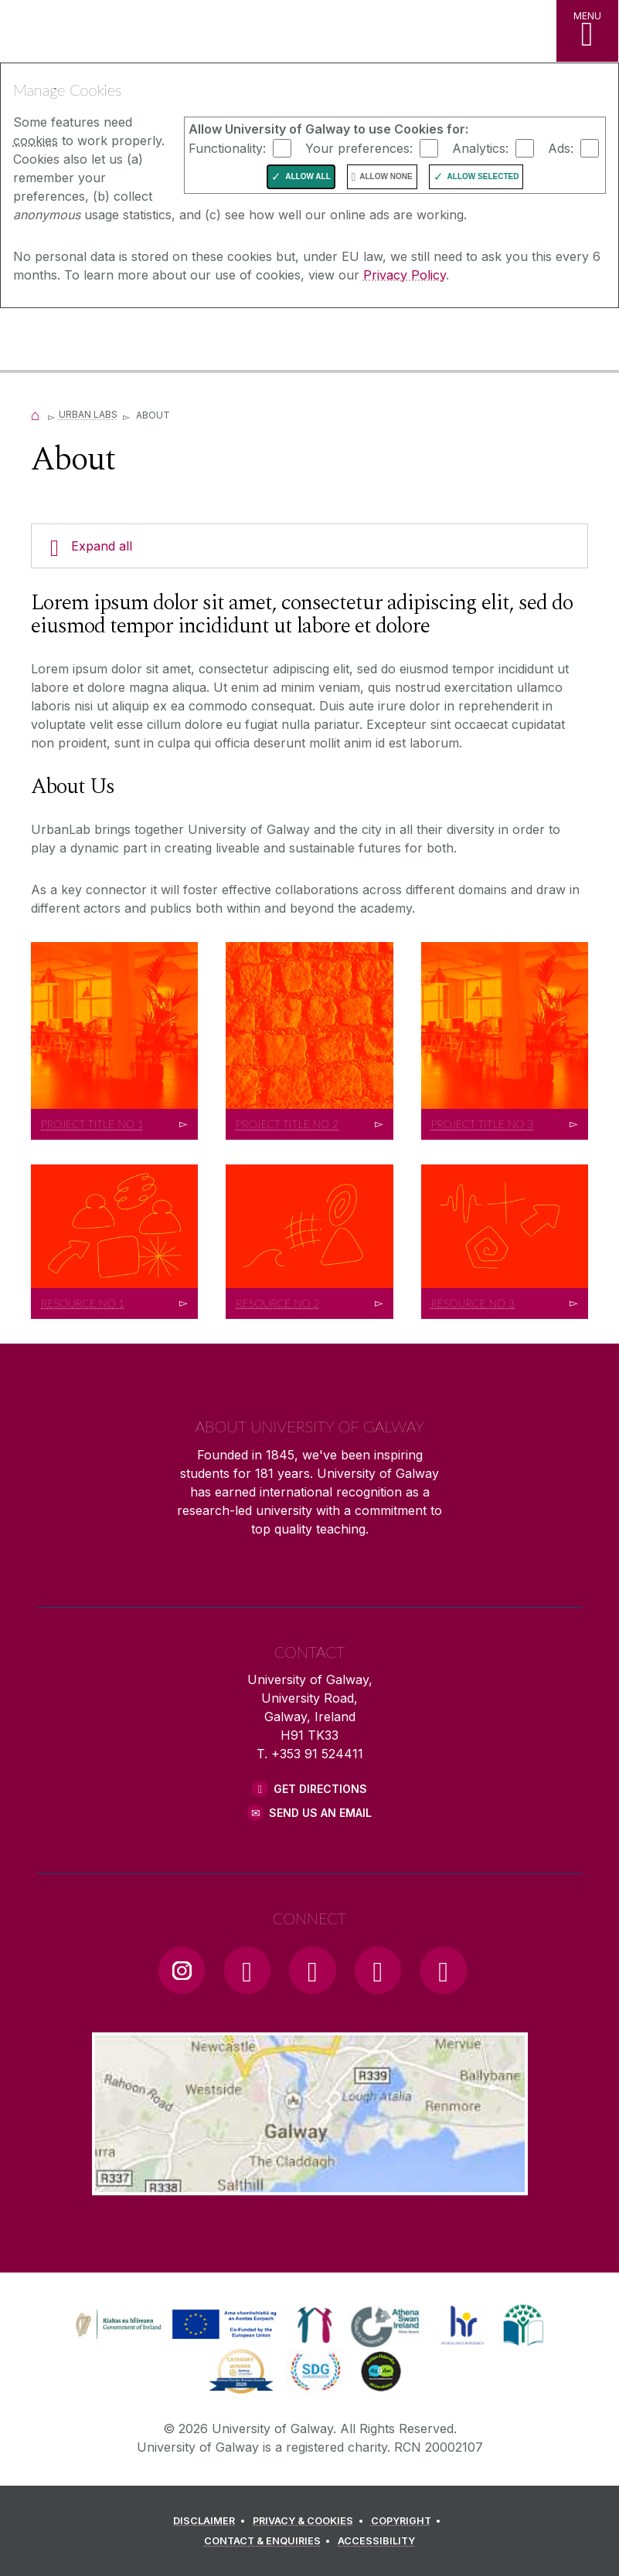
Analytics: (480, 147)
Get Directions (320, 1788)
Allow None (385, 176)
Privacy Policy (404, 275)
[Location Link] (310, 2183)
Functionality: (227, 147)
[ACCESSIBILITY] (376, 2541)
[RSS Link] (443, 1970)
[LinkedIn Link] (378, 1970)
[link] (174, 2325)
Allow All (308, 176)
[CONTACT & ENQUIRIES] (269, 2541)
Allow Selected (483, 176)
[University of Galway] (81, 340)
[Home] (35, 414)
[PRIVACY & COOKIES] (310, 2521)
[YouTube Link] (312, 1970)
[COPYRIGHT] (408, 2521)
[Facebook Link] (247, 1970)
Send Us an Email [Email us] (320, 1812)
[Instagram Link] (181, 1970)
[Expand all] (309, 546)
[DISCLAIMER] (211, 2521)
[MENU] (587, 31)
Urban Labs (88, 414)
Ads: (560, 147)
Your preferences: (359, 147)
